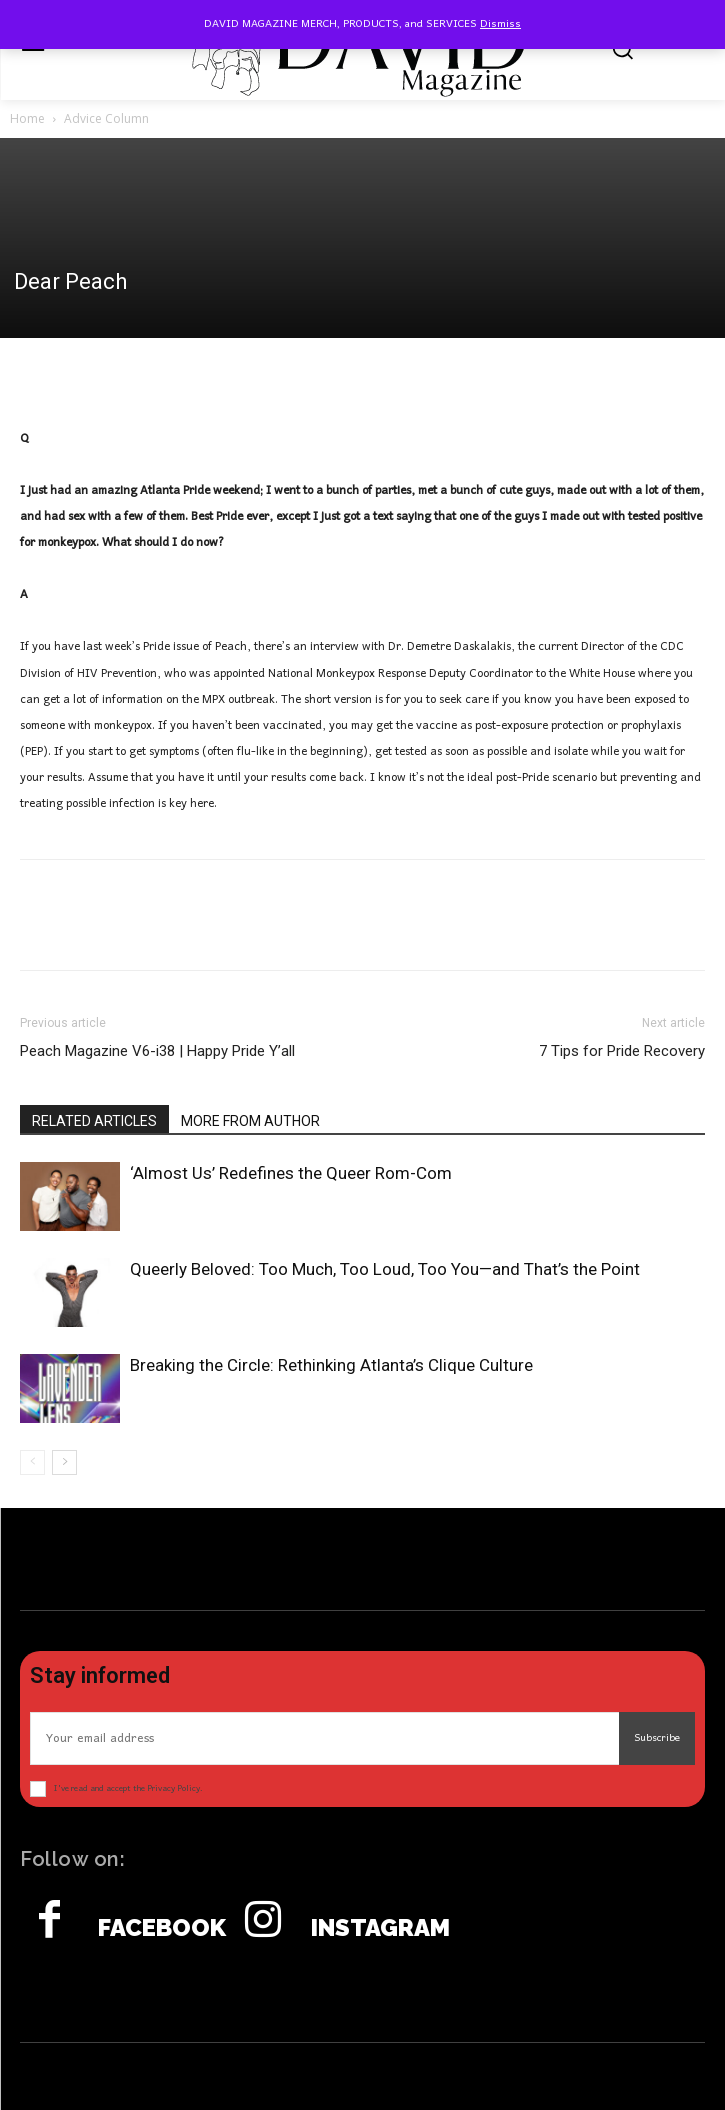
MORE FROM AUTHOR (250, 1121)
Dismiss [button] (500, 24)
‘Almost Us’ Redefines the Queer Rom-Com (291, 1173)
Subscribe (657, 1738)
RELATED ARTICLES (94, 1121)
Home (27, 118)
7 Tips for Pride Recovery (622, 1051)
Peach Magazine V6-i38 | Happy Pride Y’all (157, 1051)
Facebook (162, 1928)
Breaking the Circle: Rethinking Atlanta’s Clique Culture (331, 1365)
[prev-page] (32, 1462)
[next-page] (64, 1462)
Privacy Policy (173, 1788)
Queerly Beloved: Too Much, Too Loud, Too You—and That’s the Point (385, 1269)
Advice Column (106, 118)
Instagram (380, 1928)
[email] (324, 1738)
